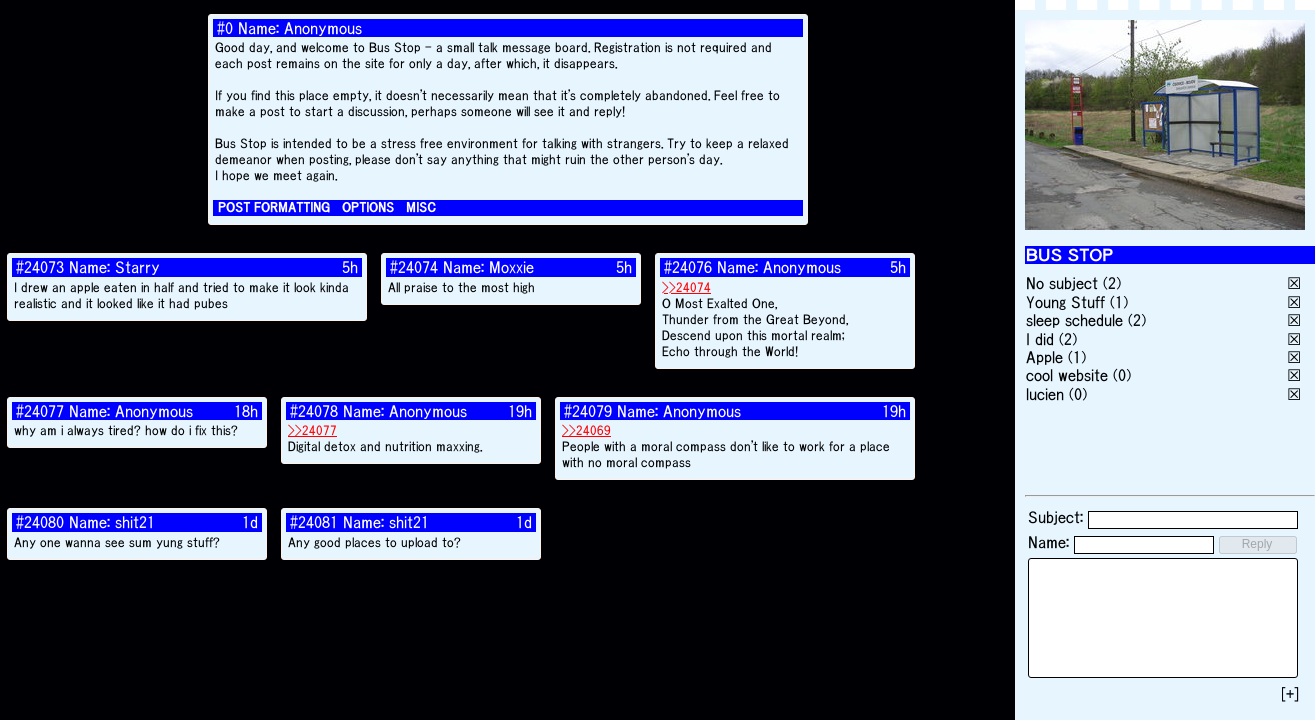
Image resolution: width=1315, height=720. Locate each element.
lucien (1045, 394)
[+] (1290, 694)
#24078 (314, 411)
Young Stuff (1065, 302)
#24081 (314, 522)
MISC (421, 207)
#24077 (40, 411)
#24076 (688, 267)
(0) (1122, 375)
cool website (1067, 375)
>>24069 (586, 430)
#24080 (40, 522)
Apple (1044, 357)
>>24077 (312, 430)
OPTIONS (368, 207)
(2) (1112, 283)
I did (1040, 339)
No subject (1064, 283)
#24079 (588, 411)
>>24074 (686, 287)
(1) (1119, 302)
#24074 (414, 267)
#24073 (40, 267)
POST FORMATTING (274, 207)
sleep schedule (1074, 320)
